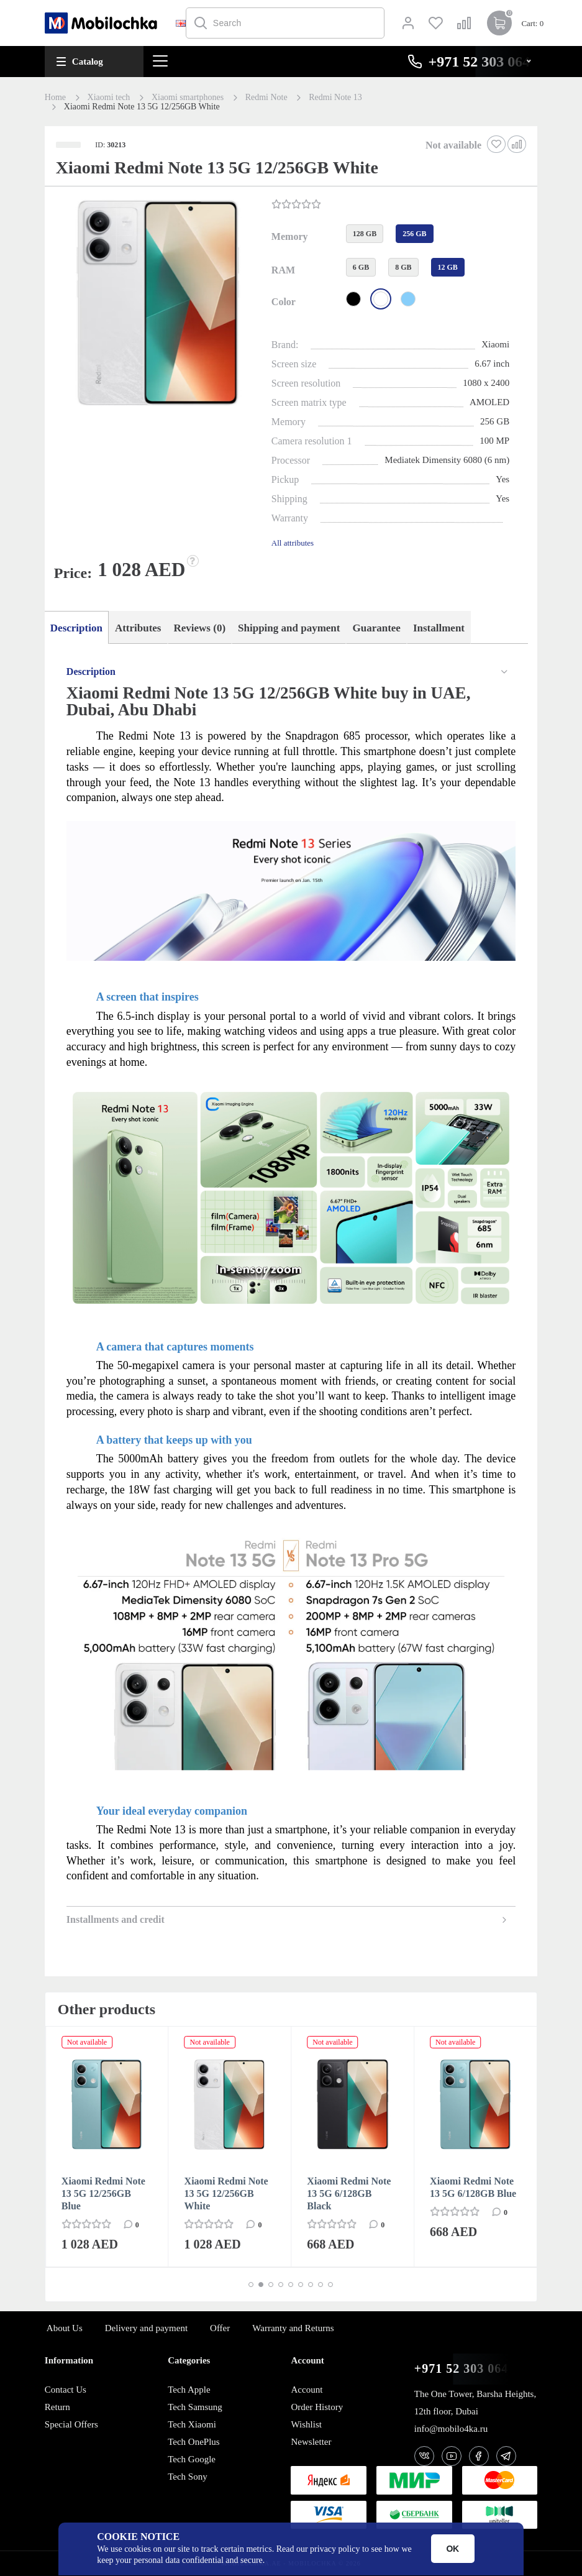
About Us (65, 2328)
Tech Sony (187, 2477)
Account (306, 2390)
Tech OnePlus (194, 2442)
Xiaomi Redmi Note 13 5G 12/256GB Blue (103, 2193)
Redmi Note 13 (335, 97)
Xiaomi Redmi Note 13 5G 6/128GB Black (349, 2193)
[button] (157, 304)
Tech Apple (189, 2390)
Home (55, 97)
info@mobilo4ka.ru (451, 2429)
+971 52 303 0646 (464, 2368)
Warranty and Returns (293, 2328)
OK (452, 2549)
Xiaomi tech (109, 97)
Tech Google (192, 2459)
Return (57, 2407)
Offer (220, 2328)
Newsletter (311, 2442)
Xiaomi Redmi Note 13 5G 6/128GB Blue (473, 2187)
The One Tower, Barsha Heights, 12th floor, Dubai (475, 2402)
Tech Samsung (195, 2407)
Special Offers (71, 2424)
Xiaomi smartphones (188, 97)
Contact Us (65, 2390)
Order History (317, 2407)
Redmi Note (266, 97)
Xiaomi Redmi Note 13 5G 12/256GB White (226, 2193)
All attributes (292, 543)
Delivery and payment (146, 2328)
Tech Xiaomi (192, 2424)
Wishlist (306, 2424)
